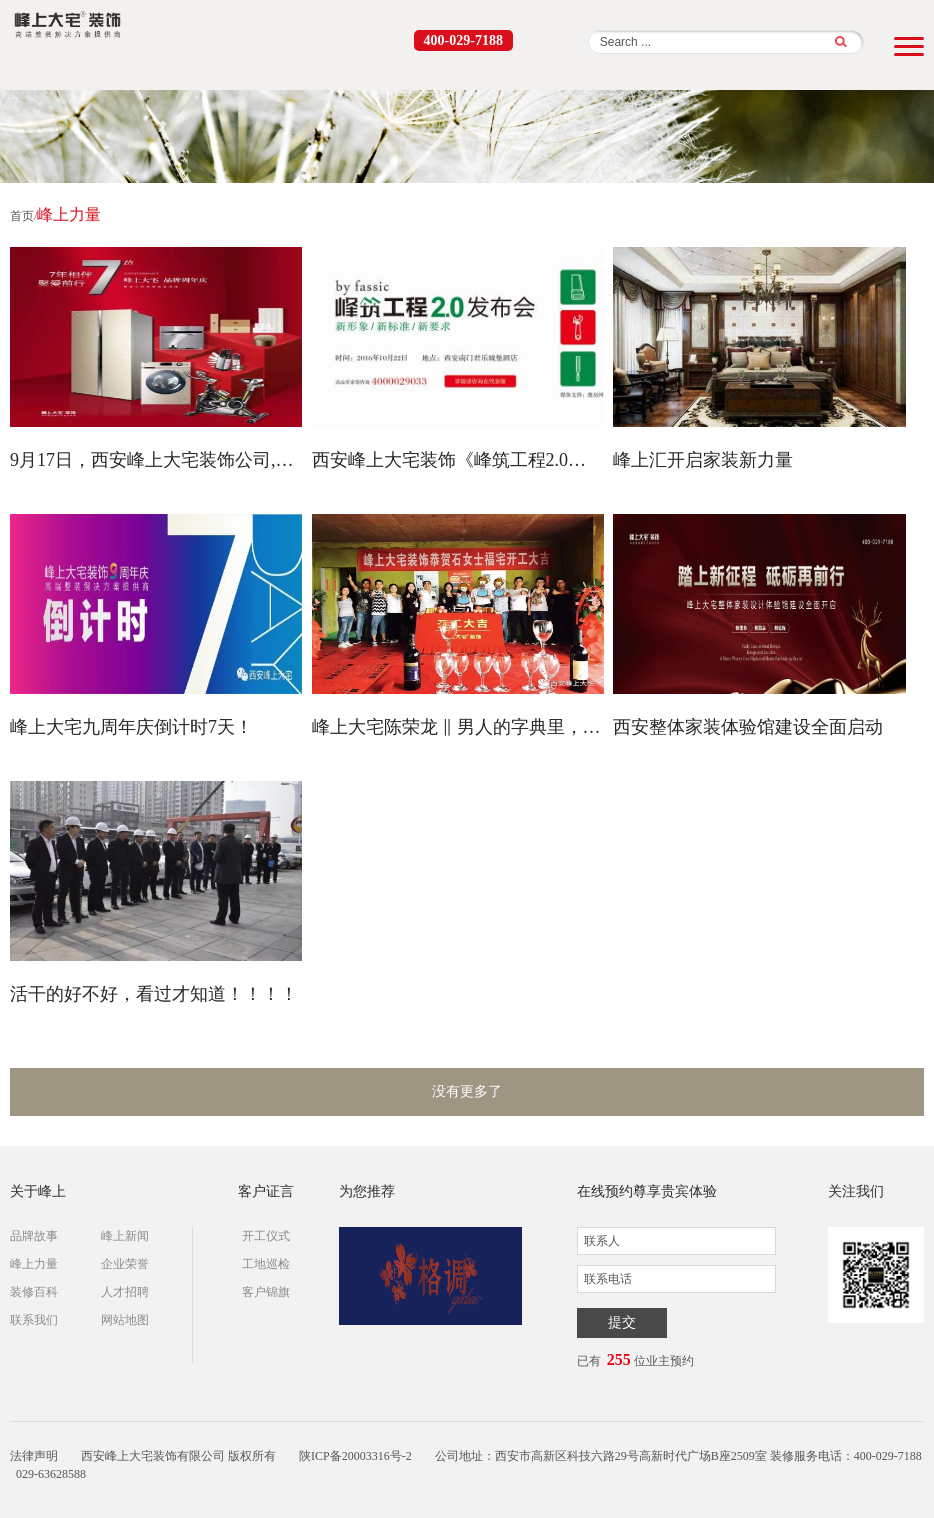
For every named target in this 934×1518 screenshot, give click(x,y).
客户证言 (266, 1191)
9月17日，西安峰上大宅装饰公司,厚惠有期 (156, 460)
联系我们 (34, 1320)
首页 (22, 216)
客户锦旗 (266, 1292)
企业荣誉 (125, 1264)
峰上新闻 (125, 1236)
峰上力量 (34, 1264)
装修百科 (34, 1292)
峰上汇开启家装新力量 (703, 460)
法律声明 (34, 1456)
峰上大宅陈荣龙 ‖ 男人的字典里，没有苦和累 (458, 727)
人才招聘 (125, 1292)
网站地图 (125, 1320)
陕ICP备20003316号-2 (355, 1456)
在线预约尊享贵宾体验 (647, 1191)
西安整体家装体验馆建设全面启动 (748, 727)
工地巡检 (266, 1264)
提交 (622, 1322)
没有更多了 (467, 1091)
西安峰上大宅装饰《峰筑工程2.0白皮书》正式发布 (458, 460)
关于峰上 (38, 1191)
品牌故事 (34, 1236)
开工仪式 (266, 1236)
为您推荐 (367, 1191)
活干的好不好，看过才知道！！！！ (154, 994)
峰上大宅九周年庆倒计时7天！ (131, 727)
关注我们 (856, 1191)
